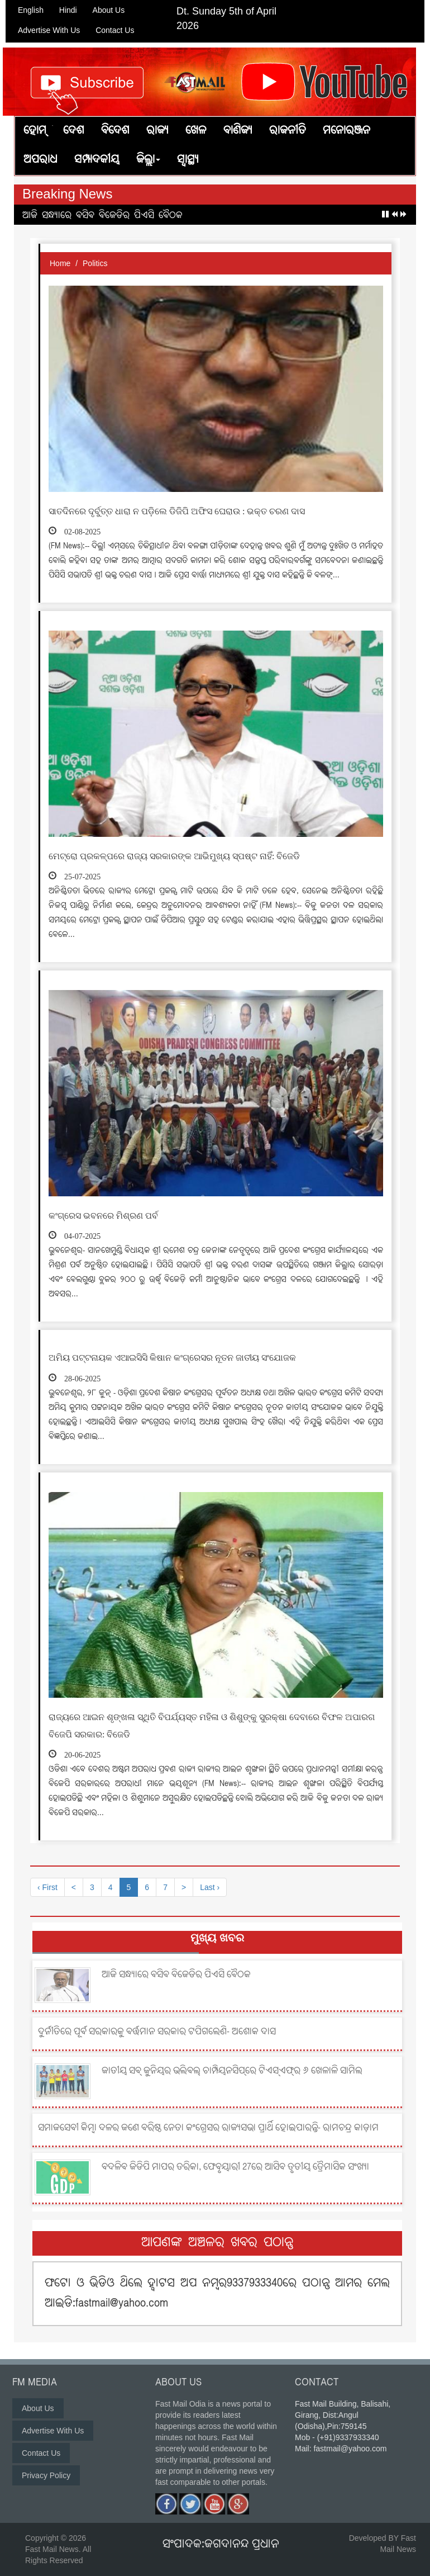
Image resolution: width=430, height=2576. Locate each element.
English (31, 10)
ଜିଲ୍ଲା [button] (148, 160)
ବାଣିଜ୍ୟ (237, 131)
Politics (95, 263)
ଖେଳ (196, 131)
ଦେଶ (73, 131)
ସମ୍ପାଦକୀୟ (97, 160)
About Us (109, 10)
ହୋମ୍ (34, 131)
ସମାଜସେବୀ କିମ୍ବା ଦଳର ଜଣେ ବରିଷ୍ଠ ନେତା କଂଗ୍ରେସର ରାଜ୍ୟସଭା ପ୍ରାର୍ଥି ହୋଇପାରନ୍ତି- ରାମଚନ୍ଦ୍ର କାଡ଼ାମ (208, 2120)
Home (60, 263)
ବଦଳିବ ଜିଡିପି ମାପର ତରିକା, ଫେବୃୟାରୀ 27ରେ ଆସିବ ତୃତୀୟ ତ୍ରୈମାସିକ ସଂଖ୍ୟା (235, 2159)
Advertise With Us (49, 30)
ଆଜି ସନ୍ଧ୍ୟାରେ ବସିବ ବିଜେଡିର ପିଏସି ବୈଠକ (102, 215)
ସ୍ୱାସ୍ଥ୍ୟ (188, 160)
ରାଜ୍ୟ (157, 131)
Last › (209, 1887)
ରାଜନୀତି (287, 131)
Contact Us (114, 30)
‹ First (47, 1887)
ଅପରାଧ (40, 160)
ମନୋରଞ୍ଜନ (346, 131)
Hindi (68, 10)
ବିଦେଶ (115, 131)
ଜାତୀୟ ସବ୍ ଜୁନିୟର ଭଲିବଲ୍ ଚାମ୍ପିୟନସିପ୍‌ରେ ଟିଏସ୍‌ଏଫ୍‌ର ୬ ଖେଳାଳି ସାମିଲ (232, 2063)
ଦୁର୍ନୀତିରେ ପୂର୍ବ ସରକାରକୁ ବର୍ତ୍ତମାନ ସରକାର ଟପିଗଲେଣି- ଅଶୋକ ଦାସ (157, 2024)
